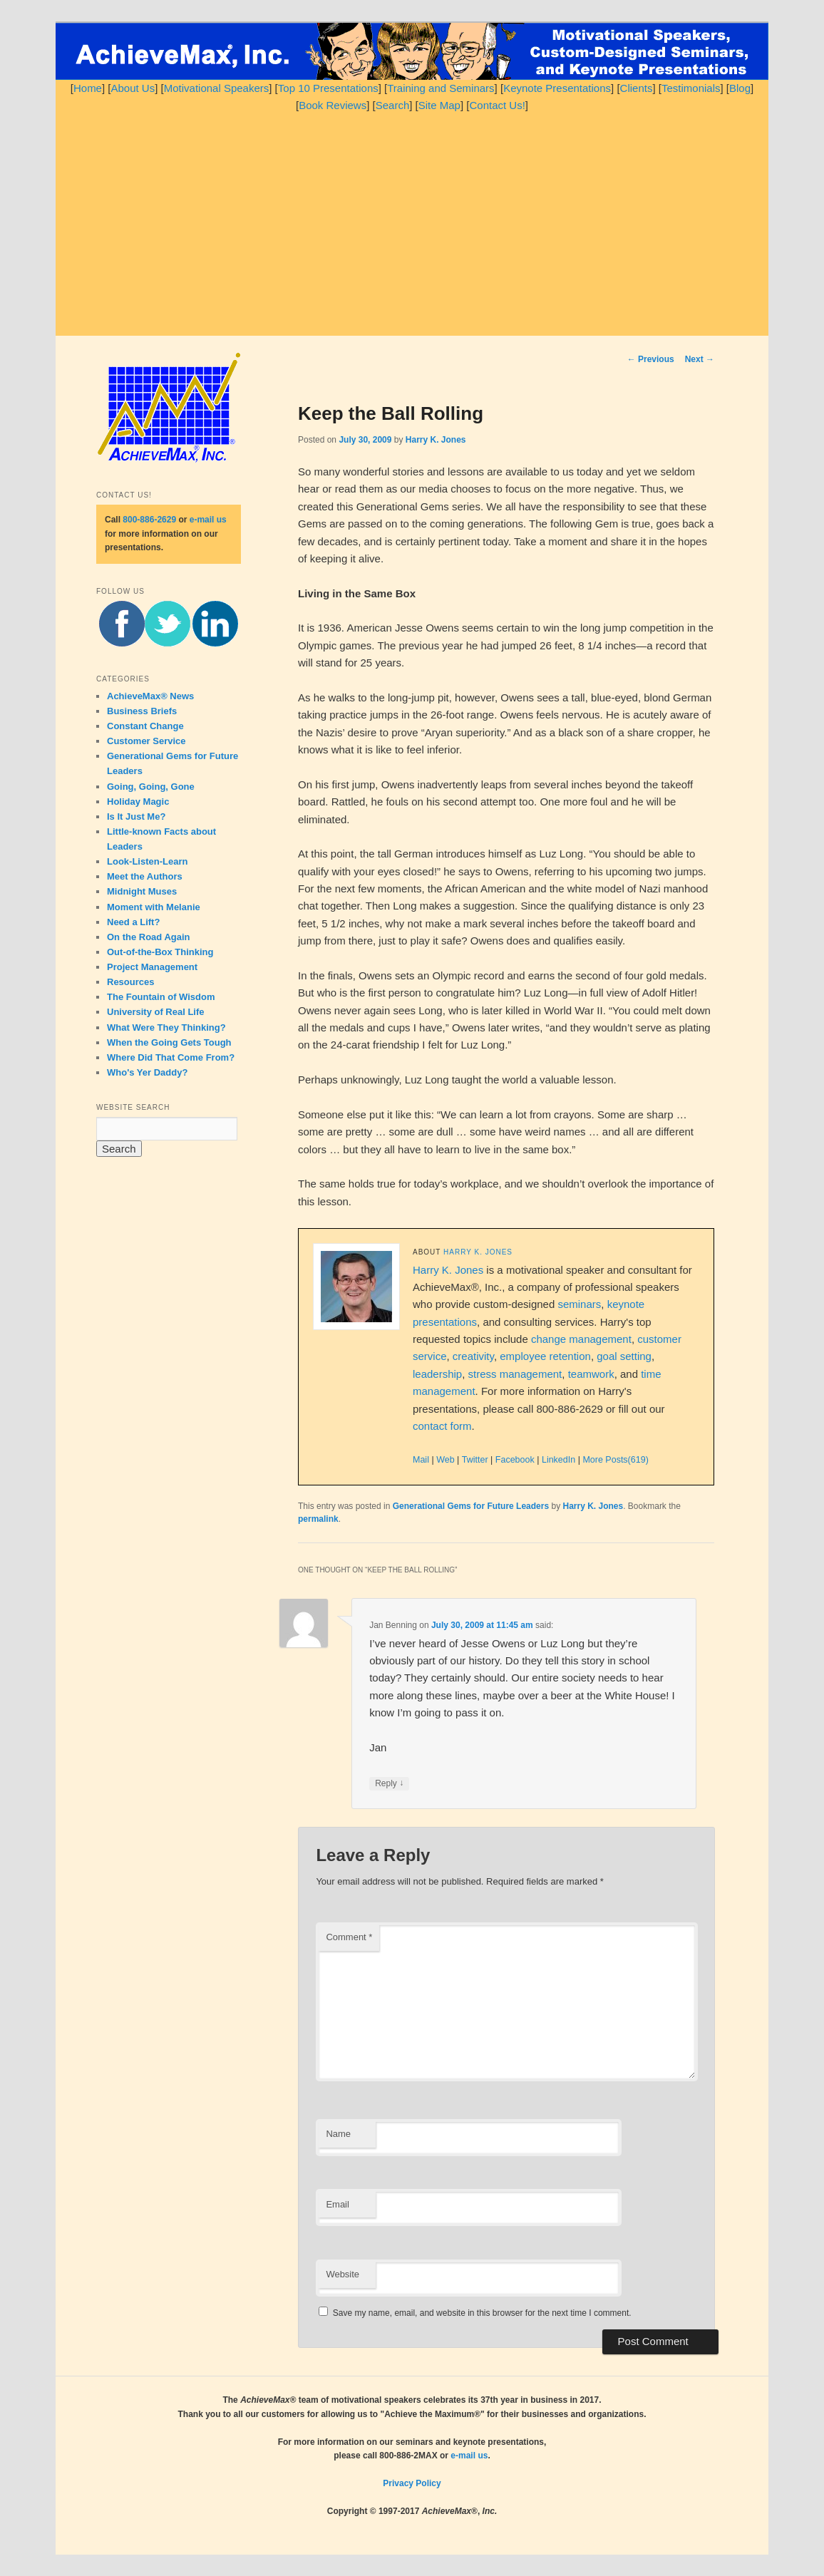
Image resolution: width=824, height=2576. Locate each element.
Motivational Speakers (216, 88)
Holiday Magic (138, 801)
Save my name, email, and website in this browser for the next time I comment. (482, 2313)
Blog (740, 88)
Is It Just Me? (136, 816)
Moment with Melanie (153, 907)
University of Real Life (156, 1011)
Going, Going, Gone (151, 786)
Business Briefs (142, 711)
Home (87, 88)
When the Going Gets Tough (169, 1042)
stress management (515, 1374)
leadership (437, 1374)
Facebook (515, 1460)
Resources (130, 982)
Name (338, 2133)
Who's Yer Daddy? (147, 1072)
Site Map (439, 105)
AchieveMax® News (150, 696)
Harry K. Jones (436, 440)
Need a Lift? (133, 922)
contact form (442, 1426)
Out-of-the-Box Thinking (160, 952)
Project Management (152, 967)
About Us (132, 88)
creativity (473, 1356)
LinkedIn (558, 1460)
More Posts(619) (615, 1460)
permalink (318, 1519)
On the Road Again (148, 937)
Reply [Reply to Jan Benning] (389, 1784)
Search (393, 105)
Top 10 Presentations (328, 88)
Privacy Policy (412, 2483)
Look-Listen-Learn (147, 861)
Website (342, 2274)
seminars (579, 1304)
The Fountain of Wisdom (161, 996)
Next (699, 359)
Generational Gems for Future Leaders (471, 1506)
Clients (636, 88)
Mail (421, 1460)
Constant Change (145, 726)
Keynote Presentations (557, 88)
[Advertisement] (412, 221)
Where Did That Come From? (171, 1057)
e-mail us (208, 520)
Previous (650, 359)
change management (581, 1339)
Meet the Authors (144, 876)
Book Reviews (332, 105)
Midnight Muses (142, 891)
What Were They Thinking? (166, 1027)
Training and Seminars (440, 88)
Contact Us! (497, 105)
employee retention (545, 1356)
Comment (349, 1937)
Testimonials (691, 88)
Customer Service (146, 741)
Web (445, 1460)
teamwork (591, 1374)
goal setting (624, 1356)
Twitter (475, 1460)
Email (337, 2204)
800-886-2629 (149, 520)
